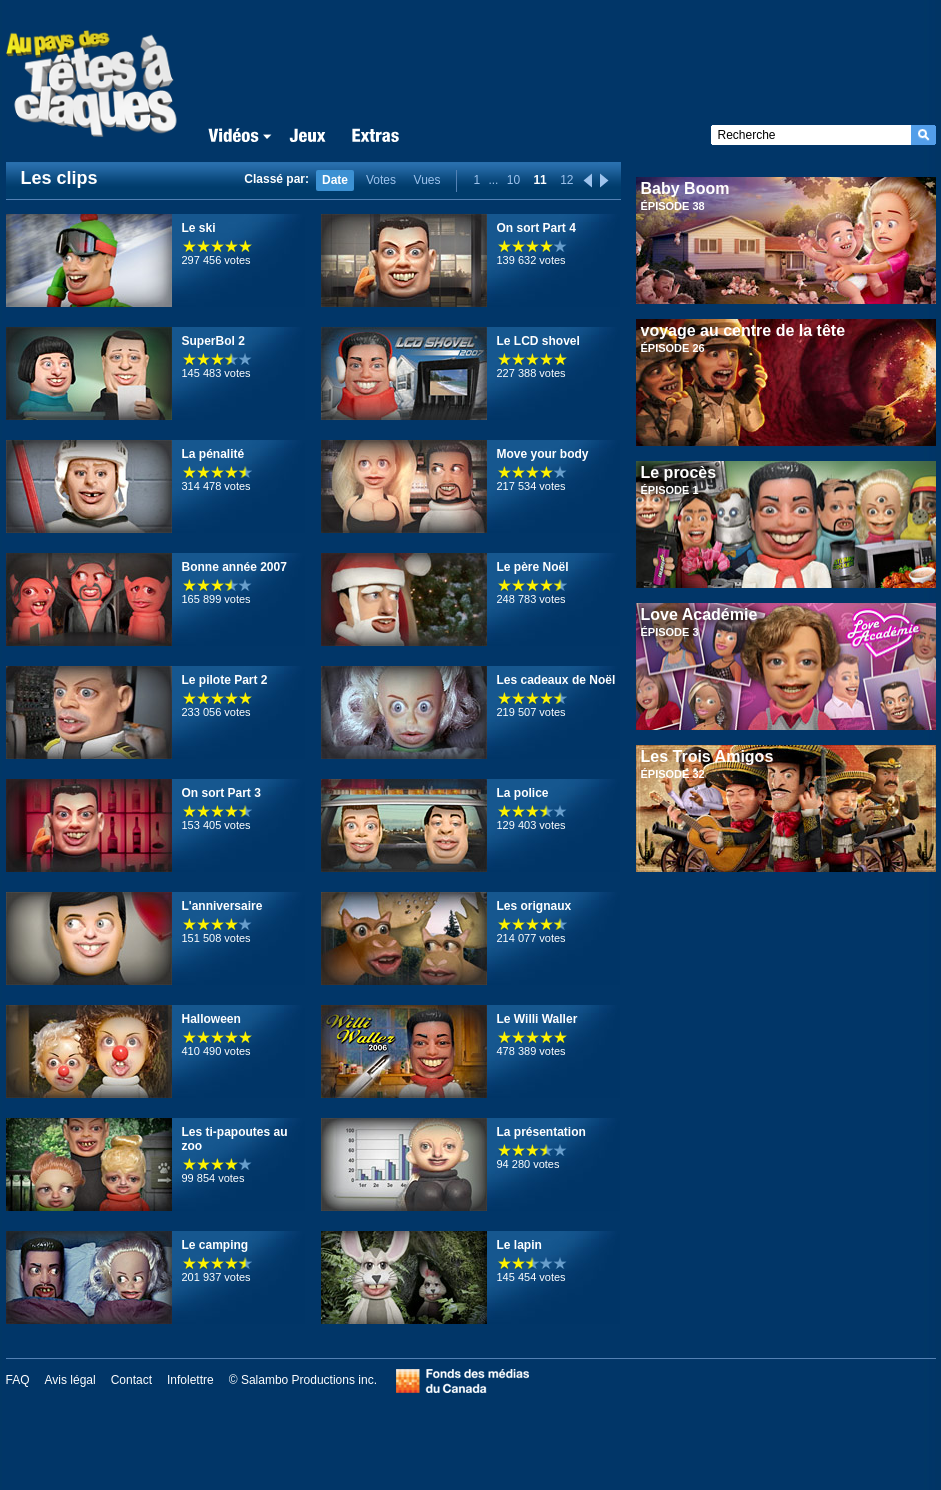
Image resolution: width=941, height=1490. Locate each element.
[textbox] (811, 135)
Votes (381, 180)
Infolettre (190, 1380)
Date (335, 180)
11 (539, 180)
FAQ (18, 1380)
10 (513, 180)
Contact (131, 1380)
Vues (427, 180)
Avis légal (70, 1380)
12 (566, 180)
